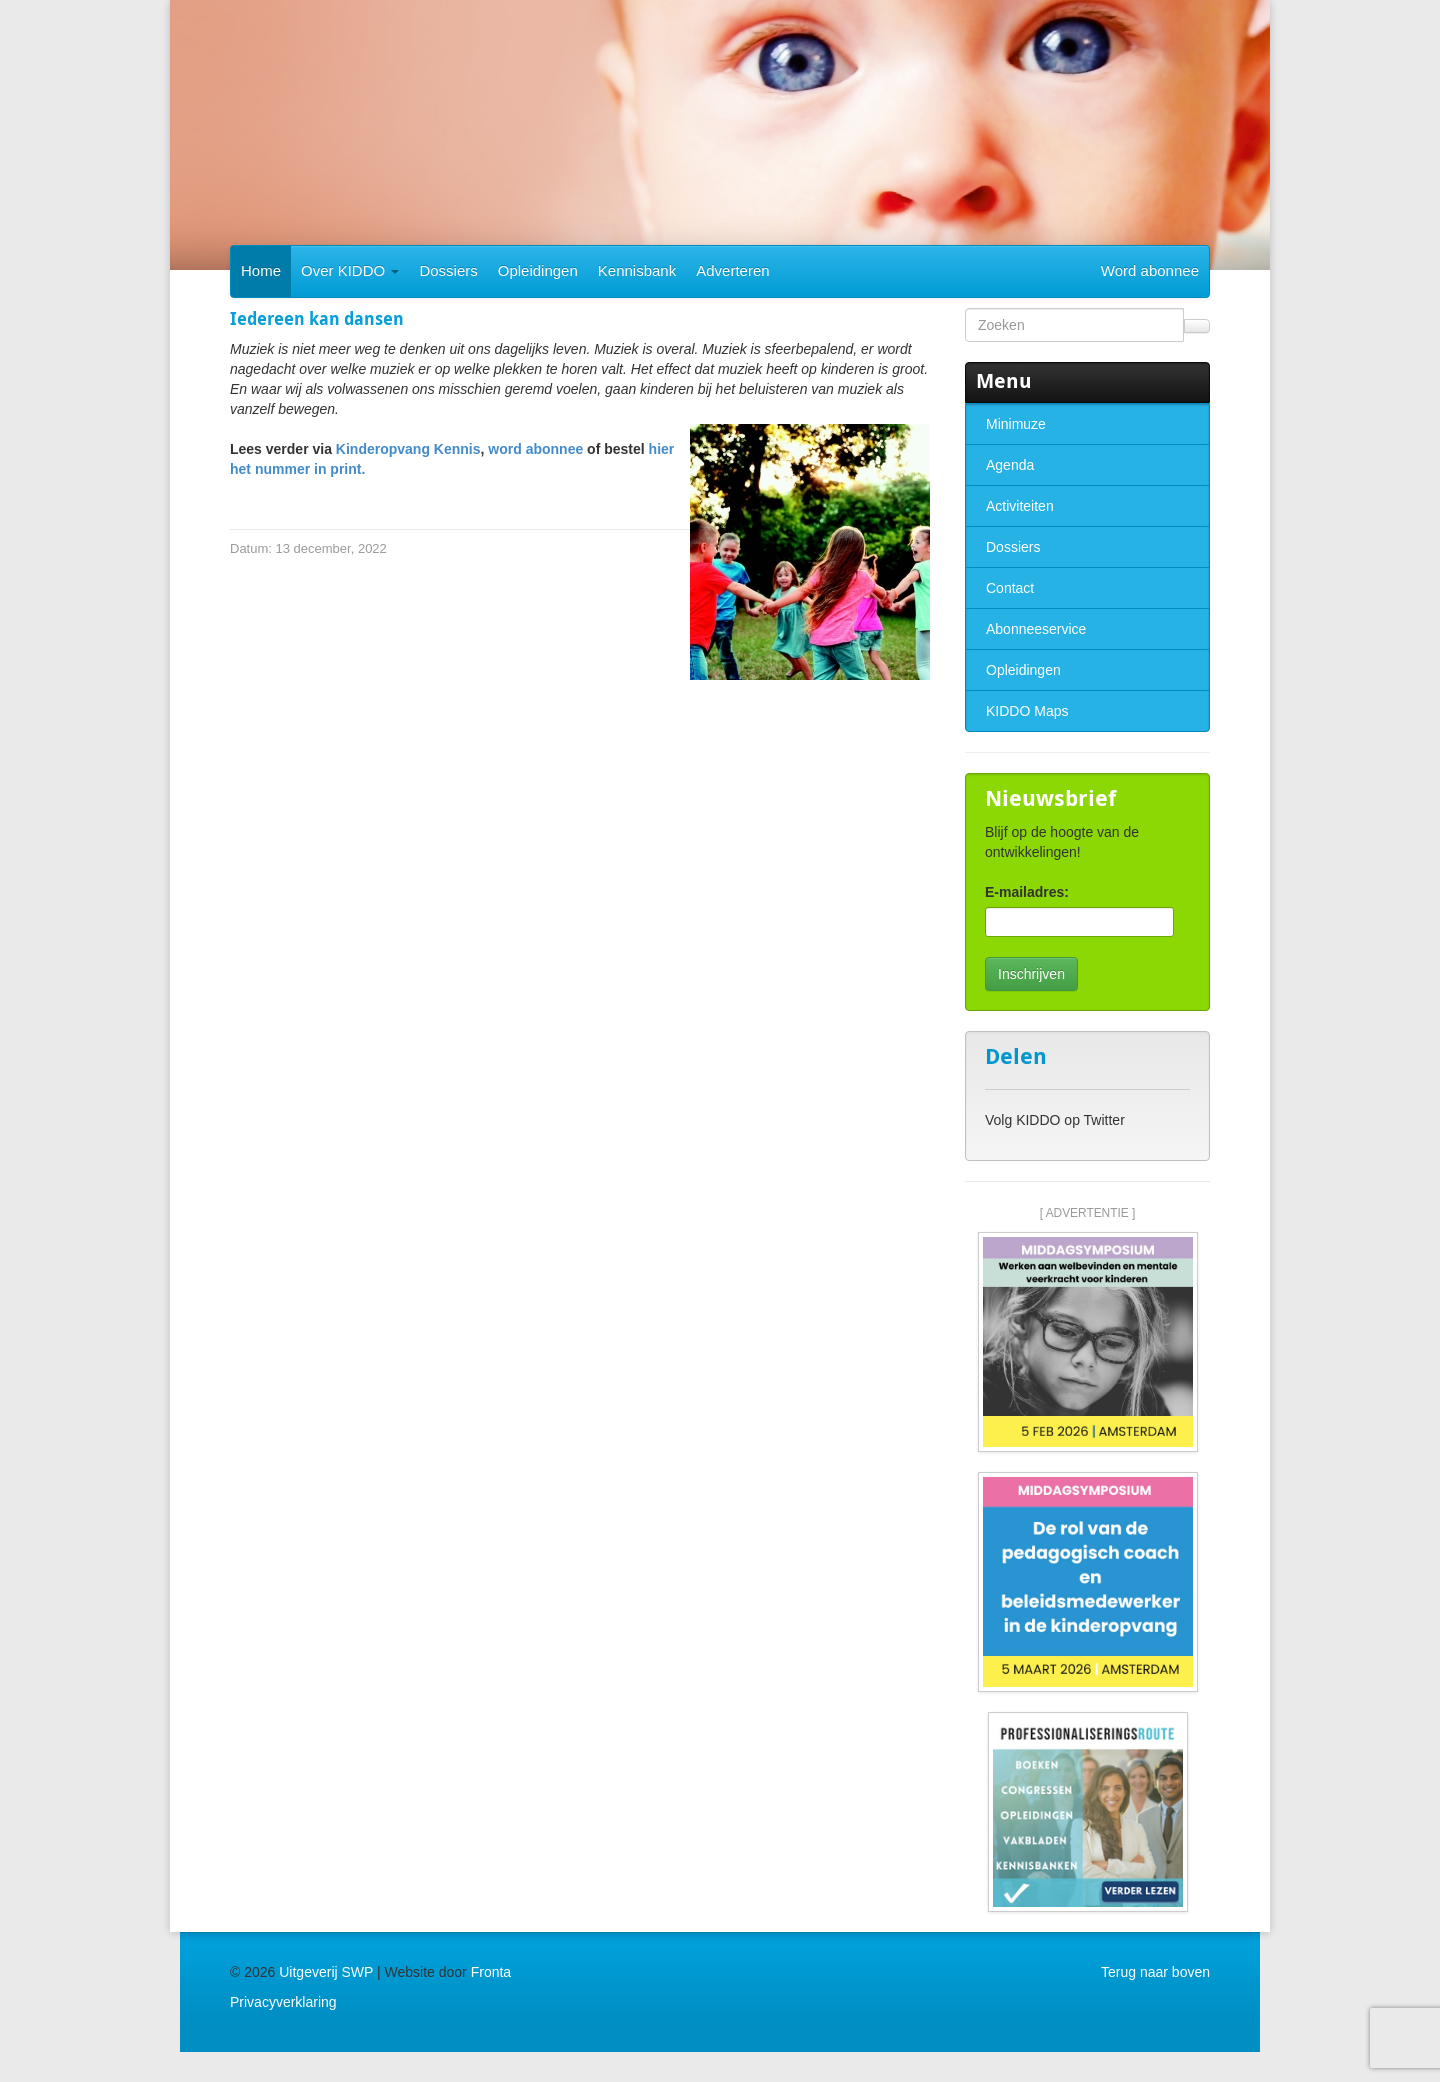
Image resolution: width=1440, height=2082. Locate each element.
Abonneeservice (1036, 629)
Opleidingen (538, 270)
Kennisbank (637, 270)
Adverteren (732, 270)
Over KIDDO (350, 270)
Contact (1010, 588)
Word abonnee (1150, 270)
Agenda (1010, 465)
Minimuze (1016, 424)
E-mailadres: (1027, 892)
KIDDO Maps (1027, 711)
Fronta (491, 1972)
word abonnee (535, 449)
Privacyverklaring (283, 2002)
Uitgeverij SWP (326, 1972)
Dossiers (448, 270)
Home (261, 270)
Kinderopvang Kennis (408, 449)
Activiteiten (1020, 506)
